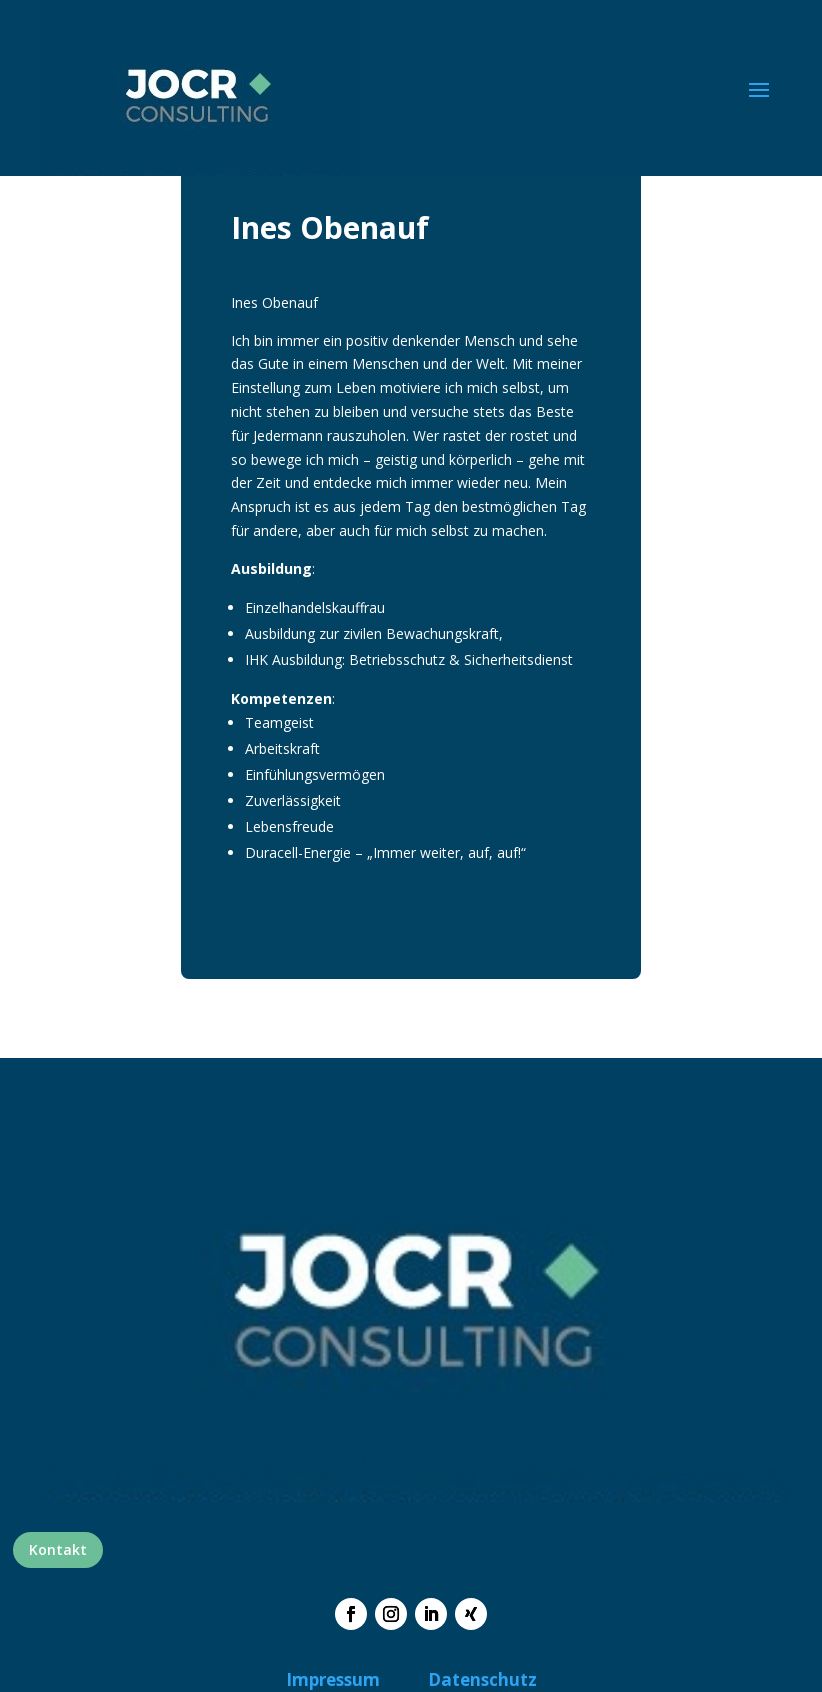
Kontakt (58, 1549)
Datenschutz (482, 1679)
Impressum (333, 1679)
